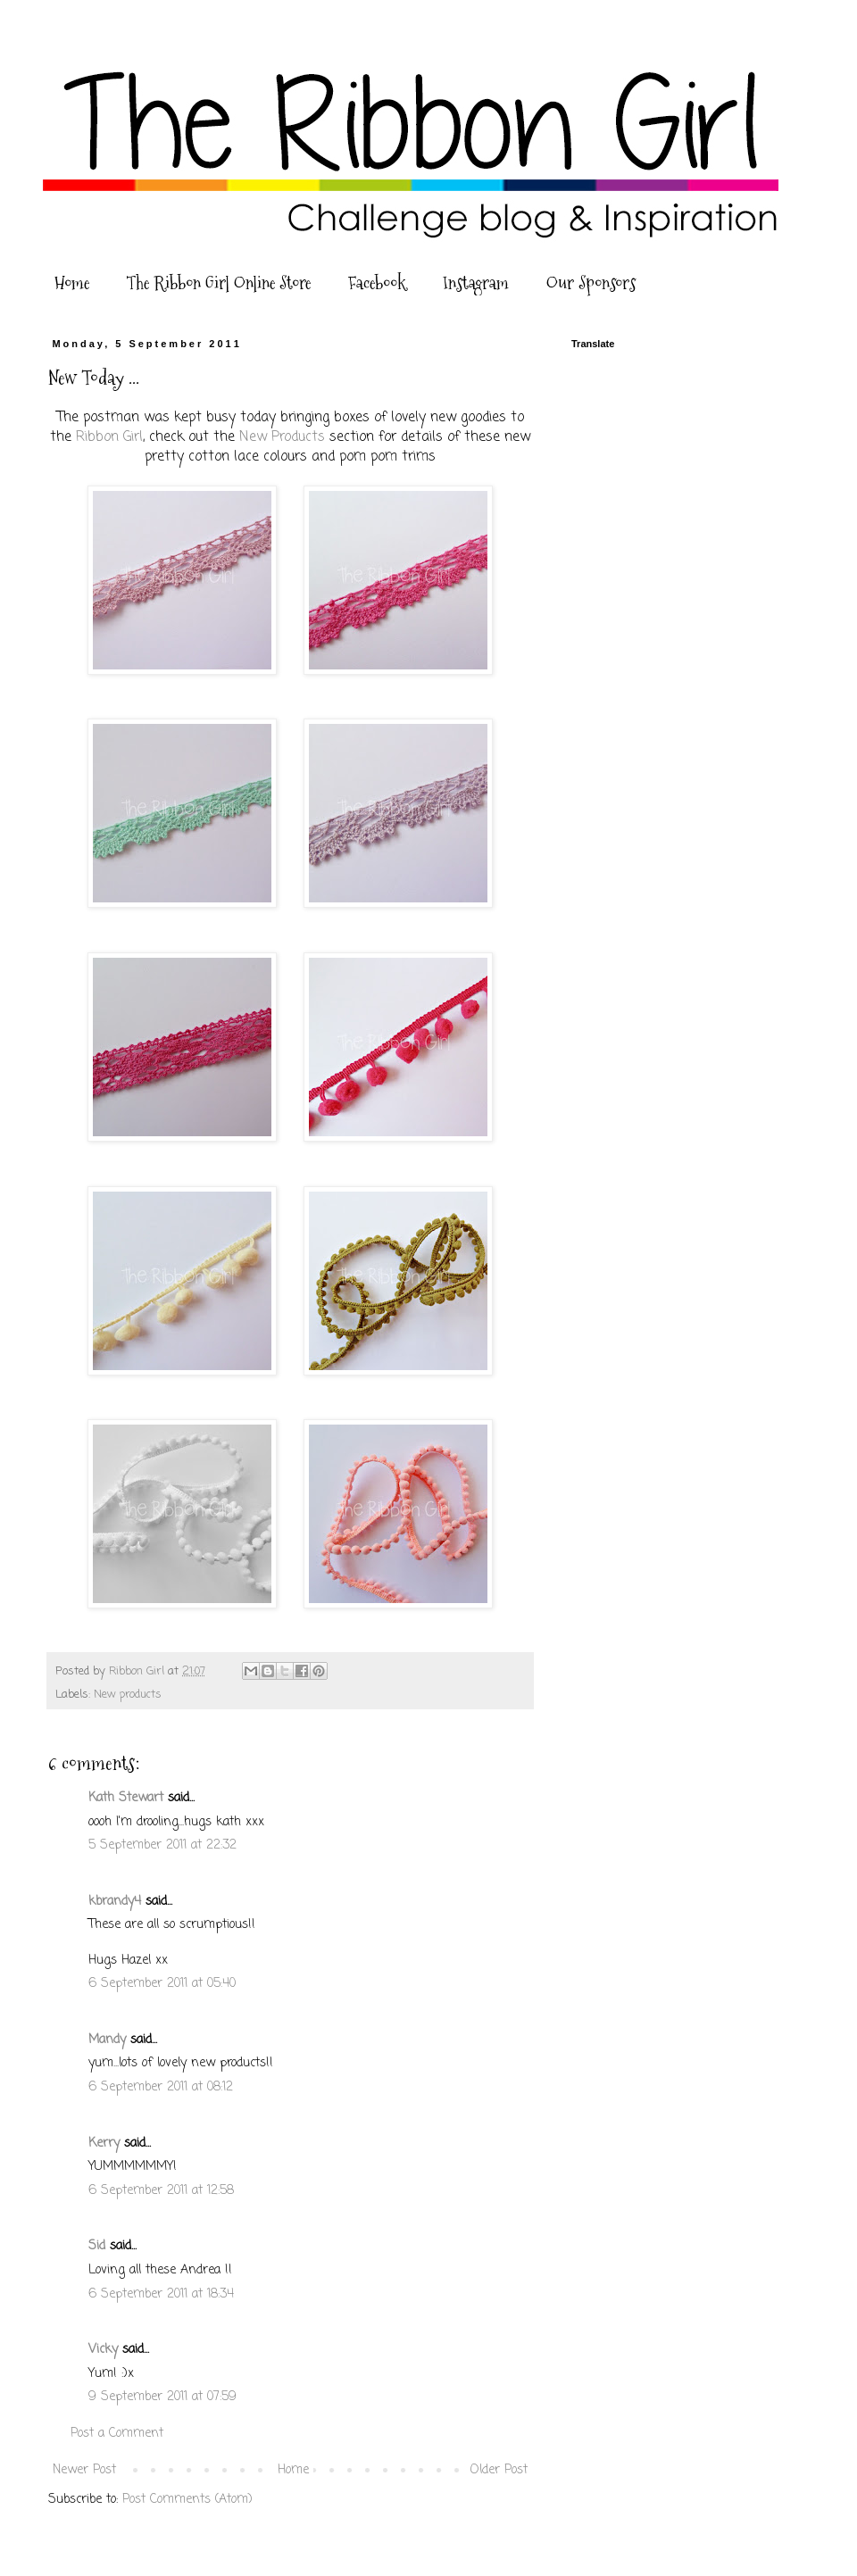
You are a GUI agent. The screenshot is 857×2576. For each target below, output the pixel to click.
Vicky (103, 2349)
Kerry (104, 2143)
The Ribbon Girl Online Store (219, 282)
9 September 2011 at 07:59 (162, 2397)
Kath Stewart (125, 1798)
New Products (282, 437)
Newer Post (84, 2470)
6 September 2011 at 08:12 (160, 2087)
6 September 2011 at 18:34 (161, 2294)
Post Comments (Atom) (187, 2499)
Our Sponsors (591, 282)
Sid (96, 2246)
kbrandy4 (114, 1901)
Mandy (107, 2040)
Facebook (376, 282)
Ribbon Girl (109, 437)
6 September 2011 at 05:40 (162, 1983)
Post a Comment (117, 2433)
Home (71, 282)
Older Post (499, 2470)
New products (128, 1694)
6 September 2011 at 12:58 (161, 2190)
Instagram (476, 282)
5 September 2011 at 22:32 (162, 1845)
